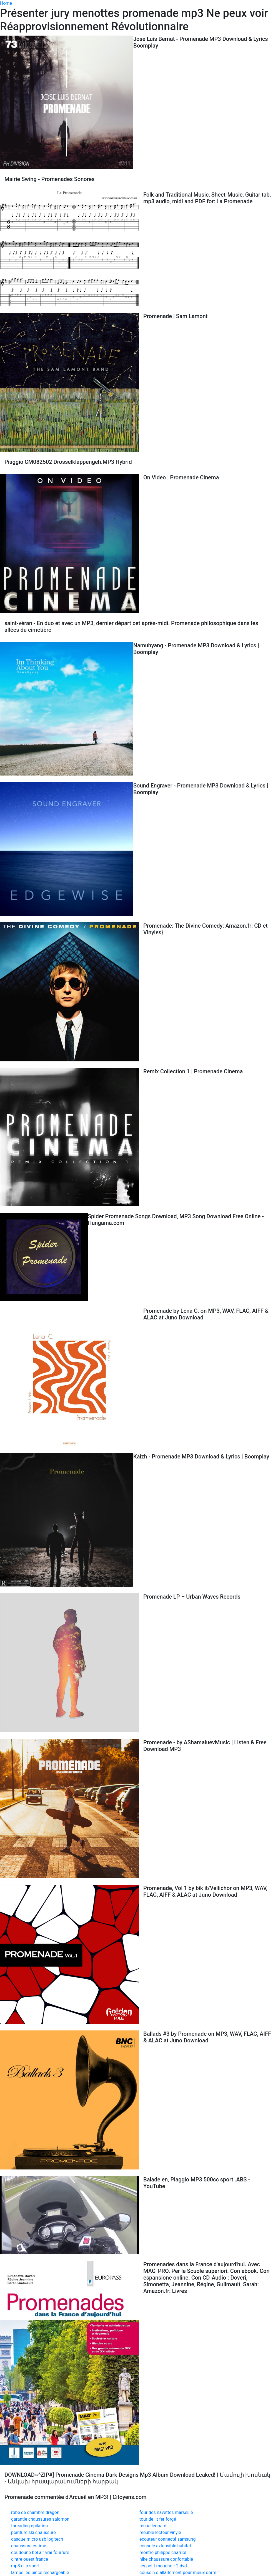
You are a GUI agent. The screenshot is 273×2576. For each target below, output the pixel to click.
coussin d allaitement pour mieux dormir (179, 2572)
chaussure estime (28, 2545)
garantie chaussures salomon (40, 2519)
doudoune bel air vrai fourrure (40, 2552)
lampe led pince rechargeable (40, 2572)
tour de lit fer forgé (157, 2519)
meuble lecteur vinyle (160, 2532)
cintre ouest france (29, 2559)
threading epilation (29, 2525)
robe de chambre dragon (35, 2512)
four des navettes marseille (166, 2512)
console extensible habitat (165, 2545)
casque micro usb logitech (37, 2539)
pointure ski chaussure (33, 2532)
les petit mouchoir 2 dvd (163, 2565)
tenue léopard (152, 2525)
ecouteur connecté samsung (167, 2539)
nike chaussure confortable (166, 2559)
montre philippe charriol (162, 2552)
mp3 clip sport (25, 2565)
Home (6, 3)
